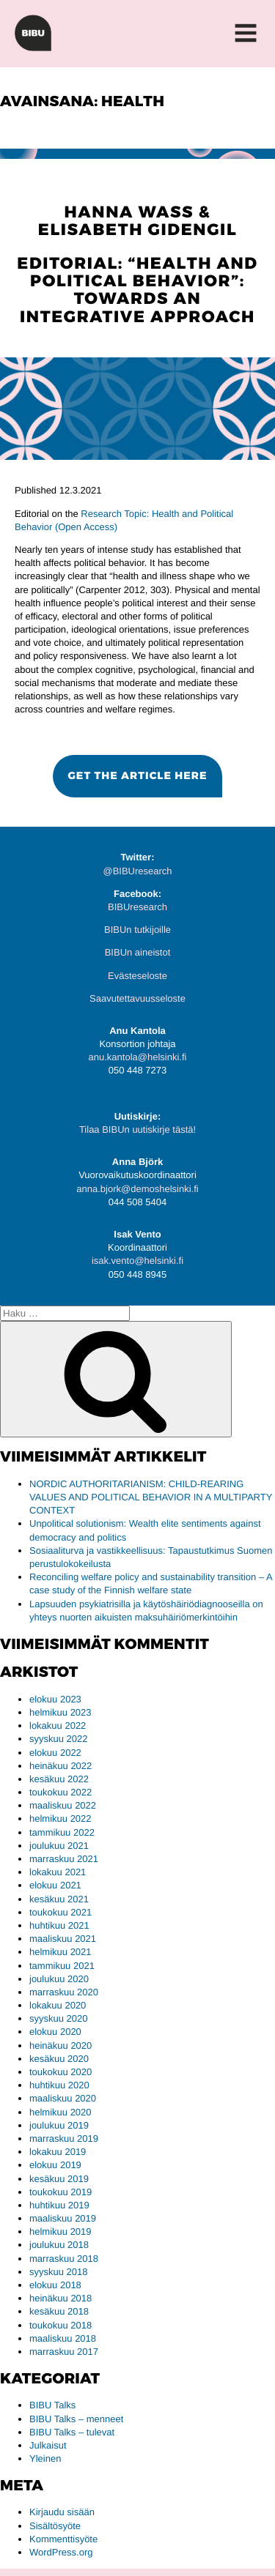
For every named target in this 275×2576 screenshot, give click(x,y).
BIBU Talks (52, 2405)
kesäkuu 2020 (59, 2058)
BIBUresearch (137, 906)
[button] (137, 776)
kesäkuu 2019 (59, 2178)
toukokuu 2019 (60, 2191)
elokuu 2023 (55, 1699)
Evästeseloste (137, 975)
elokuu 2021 (55, 1885)
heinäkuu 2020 (60, 2045)
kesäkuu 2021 (59, 1899)
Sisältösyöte (55, 2525)
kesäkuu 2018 (59, 2311)
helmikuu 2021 (60, 1951)
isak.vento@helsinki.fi (137, 1260)
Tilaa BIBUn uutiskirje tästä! (137, 1129)
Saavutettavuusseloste (137, 998)
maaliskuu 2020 (62, 2098)
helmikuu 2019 (60, 2231)
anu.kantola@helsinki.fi (138, 1056)
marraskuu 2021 (63, 1858)
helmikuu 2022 (60, 1818)
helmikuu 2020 (60, 2112)
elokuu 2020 (55, 2031)
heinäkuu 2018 (60, 2298)
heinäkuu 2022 (60, 1765)
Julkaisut (48, 2445)
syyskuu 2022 (58, 1738)
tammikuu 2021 (62, 1965)
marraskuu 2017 (63, 2351)
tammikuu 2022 (62, 1832)
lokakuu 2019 (57, 2151)
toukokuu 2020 (60, 2071)
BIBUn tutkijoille (137, 929)
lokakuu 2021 (57, 1871)
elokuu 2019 (55, 2164)
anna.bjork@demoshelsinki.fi (137, 1188)
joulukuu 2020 (59, 1978)
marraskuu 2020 (63, 1992)
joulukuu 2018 (59, 2244)
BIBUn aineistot (138, 952)
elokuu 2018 (55, 2284)
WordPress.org (60, 2552)
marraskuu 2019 (63, 2138)
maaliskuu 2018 (62, 2338)
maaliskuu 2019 (62, 2218)
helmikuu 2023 (60, 1712)
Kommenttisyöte (63, 2539)
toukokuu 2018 (60, 2325)
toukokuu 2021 (60, 1912)
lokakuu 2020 (57, 2005)
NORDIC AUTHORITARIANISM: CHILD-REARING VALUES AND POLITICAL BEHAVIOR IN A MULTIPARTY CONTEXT (150, 1497)
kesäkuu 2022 (59, 1778)
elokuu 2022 (55, 1752)
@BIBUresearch (137, 871)
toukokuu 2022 (60, 1792)
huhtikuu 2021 (59, 1925)
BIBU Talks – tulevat (71, 2432)
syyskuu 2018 (58, 2271)
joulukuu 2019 (59, 2125)
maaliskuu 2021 (62, 1938)
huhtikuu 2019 (59, 2205)
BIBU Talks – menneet (76, 2418)
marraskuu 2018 (63, 2258)
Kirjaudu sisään (62, 2511)
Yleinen (45, 2458)
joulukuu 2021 (59, 1845)
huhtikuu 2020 (59, 2085)
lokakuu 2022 (57, 1725)
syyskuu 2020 (58, 2018)
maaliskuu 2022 (62, 1805)
